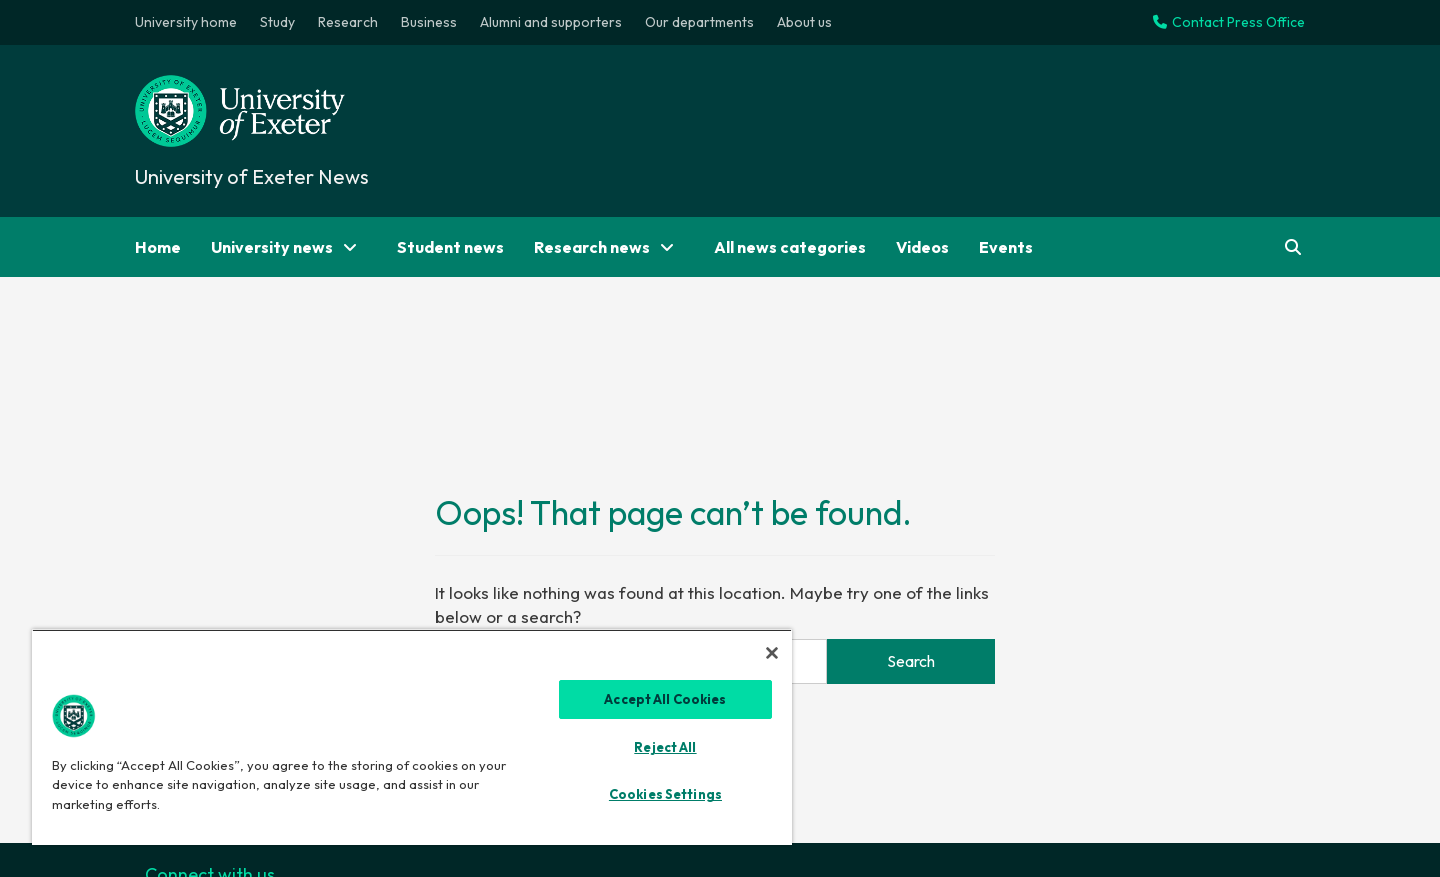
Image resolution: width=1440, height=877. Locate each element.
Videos (922, 247)
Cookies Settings (665, 794)
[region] (412, 737)
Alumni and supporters (551, 22)
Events (1006, 247)
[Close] (772, 653)
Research (348, 22)
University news (289, 247)
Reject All (665, 747)
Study (277, 22)
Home (158, 247)
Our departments (699, 22)
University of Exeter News (252, 176)
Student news (450, 247)
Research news (609, 247)
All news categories (790, 247)
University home (186, 22)
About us (804, 22)
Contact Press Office (1229, 22)
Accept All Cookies (665, 699)
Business (429, 22)
